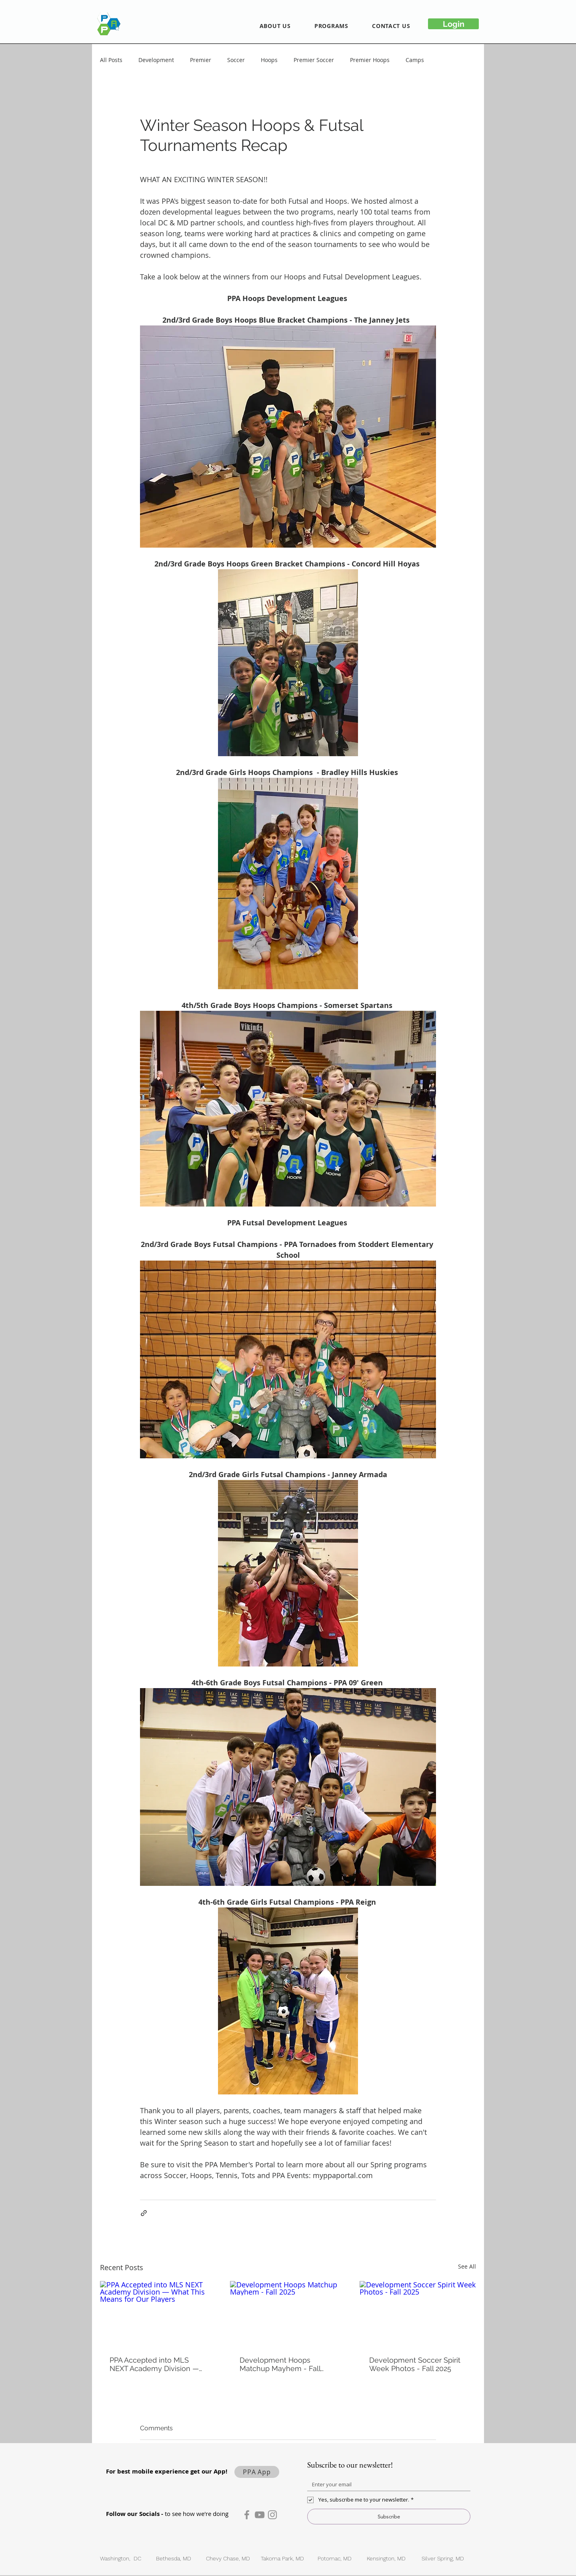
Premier (200, 60)
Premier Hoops (370, 60)
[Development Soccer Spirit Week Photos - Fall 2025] (418, 2313)
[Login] (453, 23)
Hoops (269, 60)
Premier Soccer (314, 60)
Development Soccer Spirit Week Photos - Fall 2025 (414, 2364)
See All (467, 2266)
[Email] (386, 2484)
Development (156, 60)
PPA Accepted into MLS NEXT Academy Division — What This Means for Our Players (154, 2364)
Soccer (236, 60)
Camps (415, 60)
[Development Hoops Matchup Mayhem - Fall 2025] (288, 2314)
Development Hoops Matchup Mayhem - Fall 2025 (280, 2364)
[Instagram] (272, 2515)
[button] (275, 25)
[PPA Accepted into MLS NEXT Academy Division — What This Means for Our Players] (158, 2313)
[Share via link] (144, 2213)
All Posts (111, 60)
